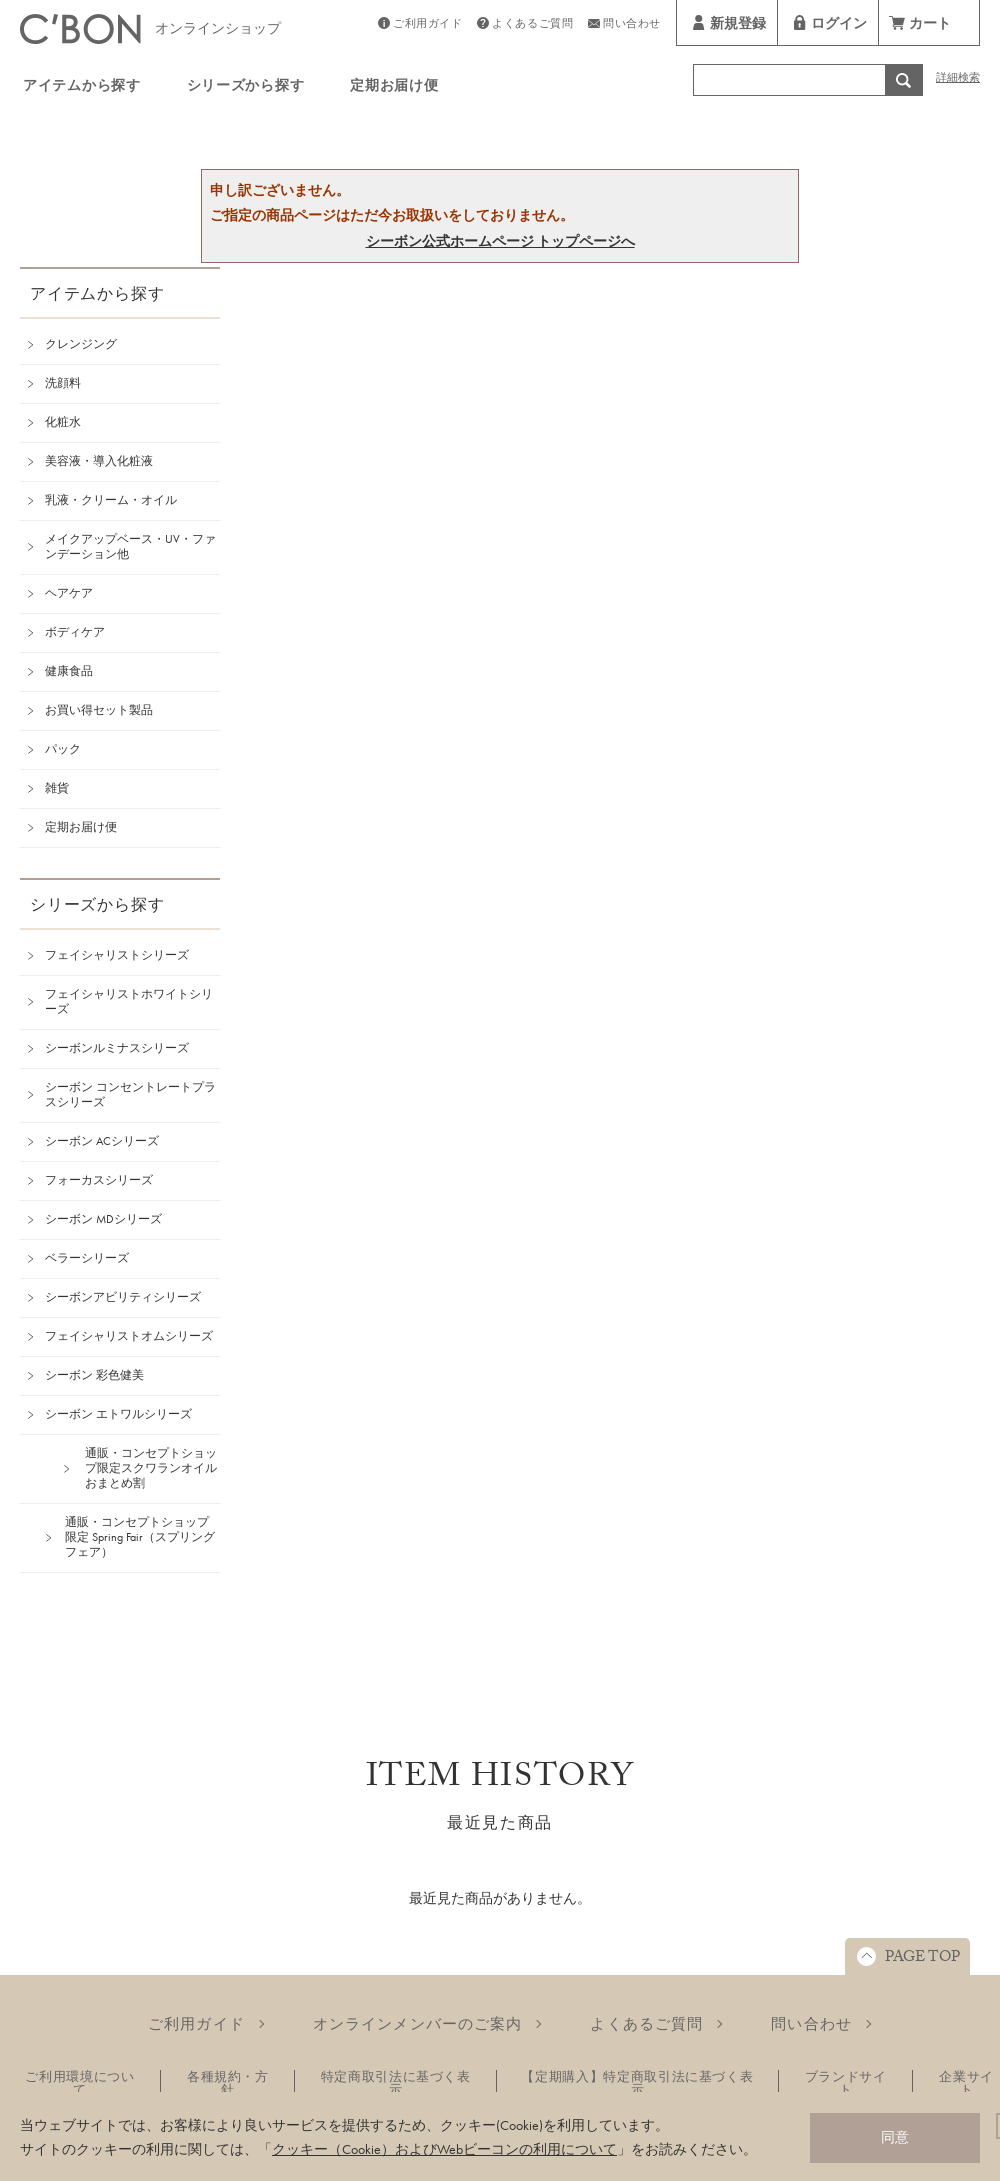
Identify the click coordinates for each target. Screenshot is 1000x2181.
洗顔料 (63, 383)
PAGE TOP (922, 1959)
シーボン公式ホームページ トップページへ (500, 241)
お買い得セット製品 (99, 710)
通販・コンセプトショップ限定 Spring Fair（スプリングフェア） (140, 1537)
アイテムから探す (82, 88)
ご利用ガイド (427, 25)
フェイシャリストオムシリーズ (129, 1336)
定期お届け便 (394, 88)
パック (63, 749)
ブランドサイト (846, 2083)
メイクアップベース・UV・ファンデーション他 (130, 546)
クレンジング (81, 344)
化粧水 (63, 422)
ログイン (839, 26)
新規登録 (738, 26)
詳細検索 (958, 79)
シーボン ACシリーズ (102, 1141)
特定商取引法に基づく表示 (396, 2083)
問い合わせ (632, 25)
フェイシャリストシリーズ (117, 955)
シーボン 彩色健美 (94, 1375)
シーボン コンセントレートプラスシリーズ (130, 1094)
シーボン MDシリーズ (103, 1219)
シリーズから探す (246, 88)
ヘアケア (69, 593)
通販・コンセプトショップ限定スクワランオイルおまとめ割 (151, 1468)
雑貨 (57, 788)
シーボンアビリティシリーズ (123, 1297)
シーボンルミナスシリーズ (117, 1048)
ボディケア (75, 632)
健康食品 (69, 671)
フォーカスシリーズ (99, 1180)
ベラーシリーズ (87, 1258)
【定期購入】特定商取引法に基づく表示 (637, 2083)
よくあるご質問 (532, 25)
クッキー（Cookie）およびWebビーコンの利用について (444, 2149)
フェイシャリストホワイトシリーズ (129, 1001)
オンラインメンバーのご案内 (418, 2024)
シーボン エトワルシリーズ (118, 1414)
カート (930, 26)
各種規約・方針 (228, 2083)
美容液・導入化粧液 (99, 461)
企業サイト (966, 2083)
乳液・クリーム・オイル (111, 500)
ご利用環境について (79, 2083)
